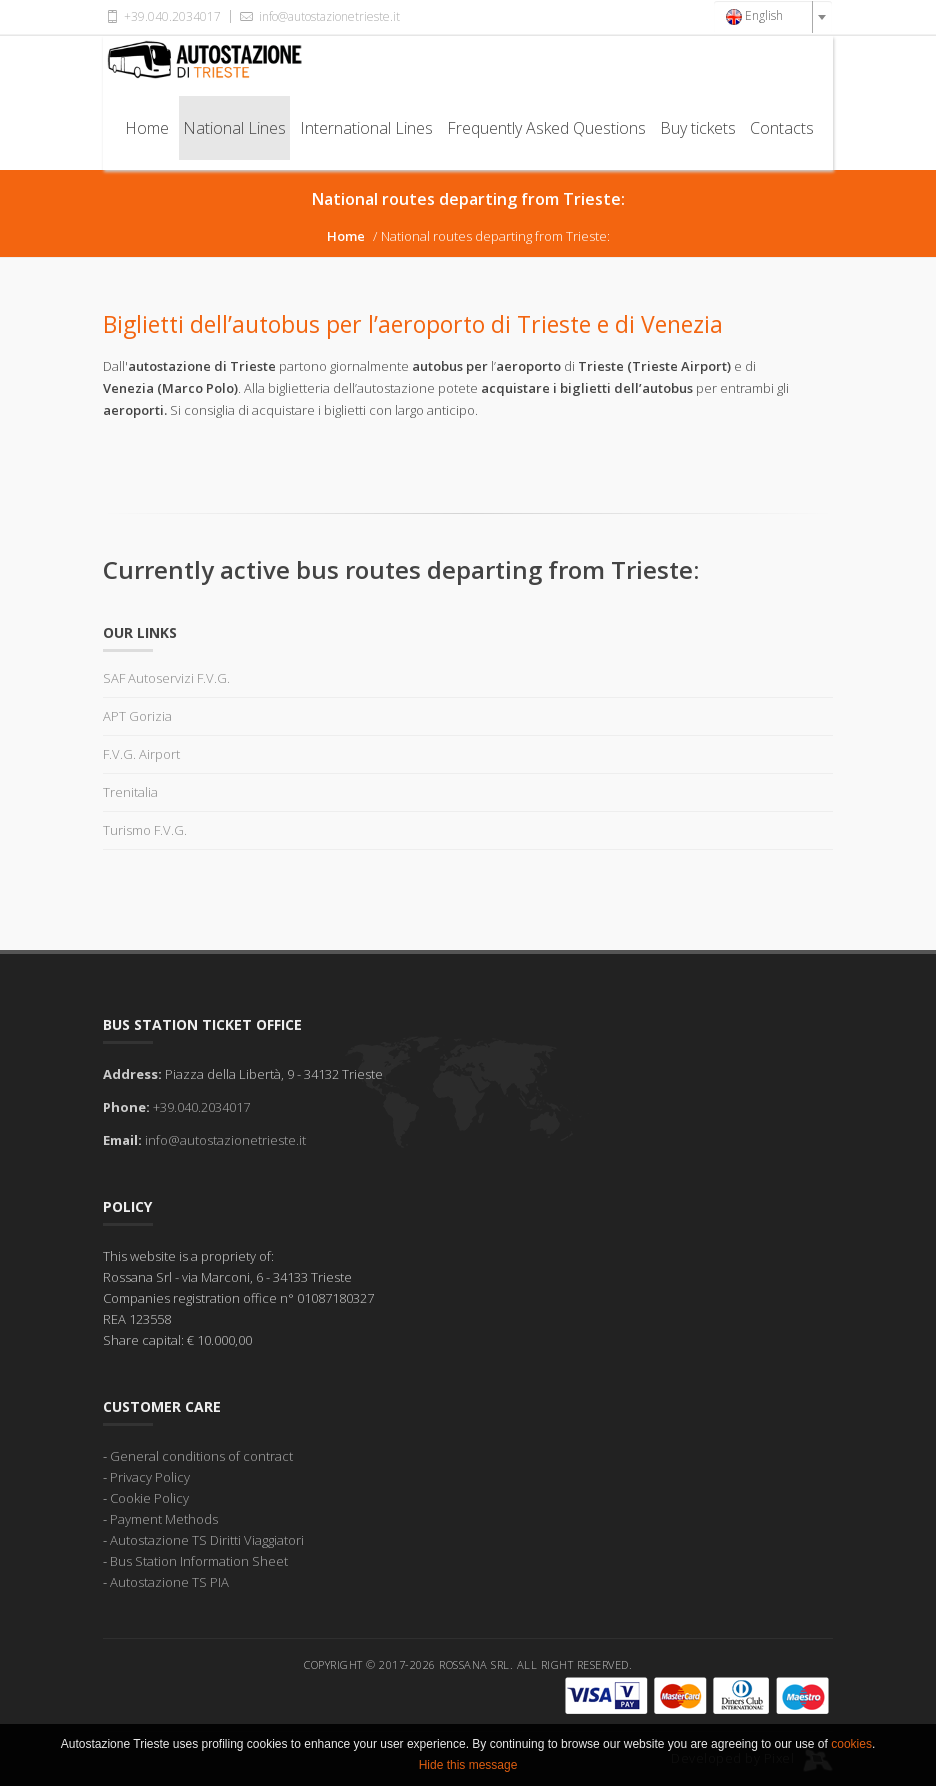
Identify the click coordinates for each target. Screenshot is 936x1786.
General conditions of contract (201, 1456)
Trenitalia (130, 792)
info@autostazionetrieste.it (318, 16)
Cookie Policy (149, 1498)
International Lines (366, 128)
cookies (851, 1756)
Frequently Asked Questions (546, 128)
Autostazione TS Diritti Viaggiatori (207, 1540)
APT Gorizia (137, 716)
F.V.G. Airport (141, 754)
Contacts (782, 128)
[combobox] (773, 17)
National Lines (234, 128)
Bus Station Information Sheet (199, 1561)
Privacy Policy (150, 1477)
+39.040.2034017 (162, 16)
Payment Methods (164, 1519)
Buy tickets (698, 128)
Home (147, 128)
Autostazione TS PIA (169, 1582)
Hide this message (468, 1777)
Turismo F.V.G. (145, 830)
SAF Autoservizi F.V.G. (166, 678)
